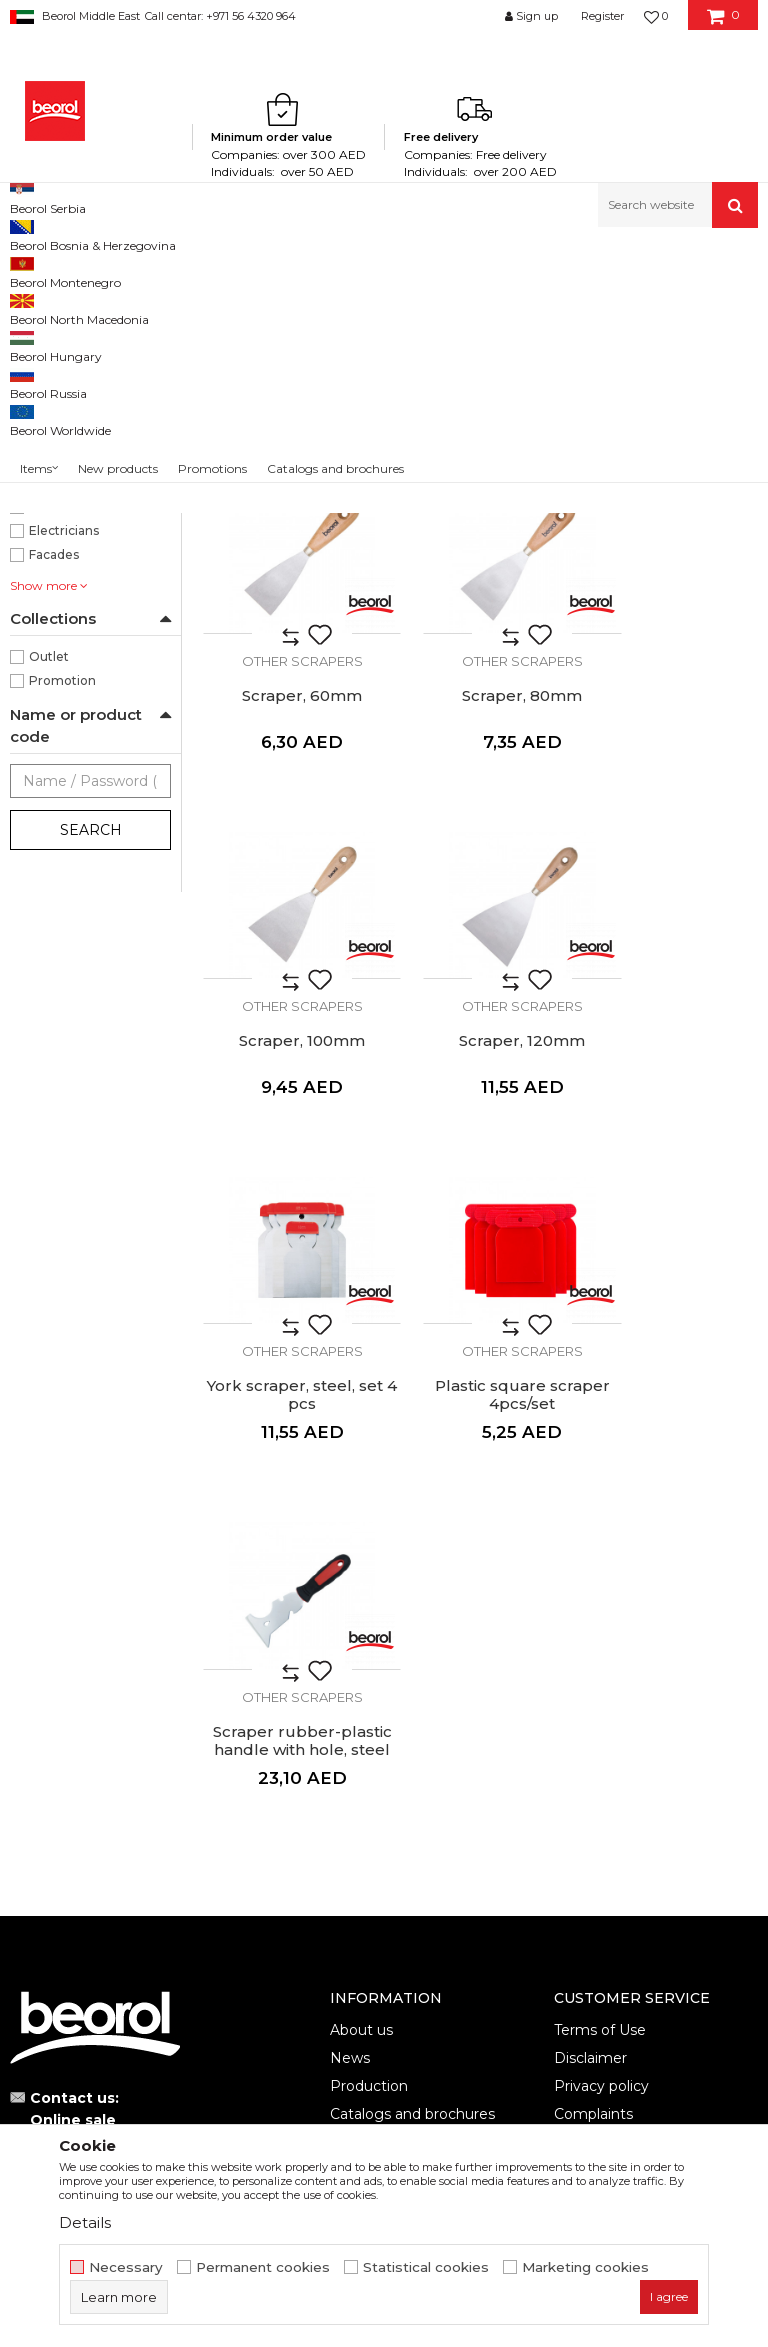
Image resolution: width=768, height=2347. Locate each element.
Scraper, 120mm (672, 897)
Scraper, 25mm (288, 580)
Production (369, 1568)
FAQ (569, 1624)
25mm (49, 500)
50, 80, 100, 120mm (89, 548)
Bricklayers (62, 716)
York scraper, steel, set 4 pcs (288, 1223)
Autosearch (442, 303)
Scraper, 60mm (672, 580)
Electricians (64, 788)
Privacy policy (601, 1568)
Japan (46, 644)
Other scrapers (64, 399)
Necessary (126, 2267)
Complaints (593, 1596)
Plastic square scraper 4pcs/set (480, 1223)
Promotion (62, 938)
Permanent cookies (263, 2267)
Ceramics (57, 764)
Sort (520, 303)
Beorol (28, 270)
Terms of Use (600, 1512)
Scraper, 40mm (480, 580)
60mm (50, 572)
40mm (50, 524)
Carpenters (63, 740)
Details (85, 2222)
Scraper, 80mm (288, 897)
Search (91, 1088)
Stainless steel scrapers (90, 351)
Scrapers (373, 270)
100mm (53, 476)
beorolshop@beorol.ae (159, 1624)
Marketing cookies (585, 2267)
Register (602, 16)
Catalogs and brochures (412, 1596)
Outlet (49, 914)
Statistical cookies (426, 2267)
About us (361, 1512)
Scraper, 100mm (480, 897)
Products (87, 270)
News (350, 1540)
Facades (54, 812)
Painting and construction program (231, 270)
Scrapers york (60, 375)
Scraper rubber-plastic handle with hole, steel (672, 1232)
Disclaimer (590, 1540)
